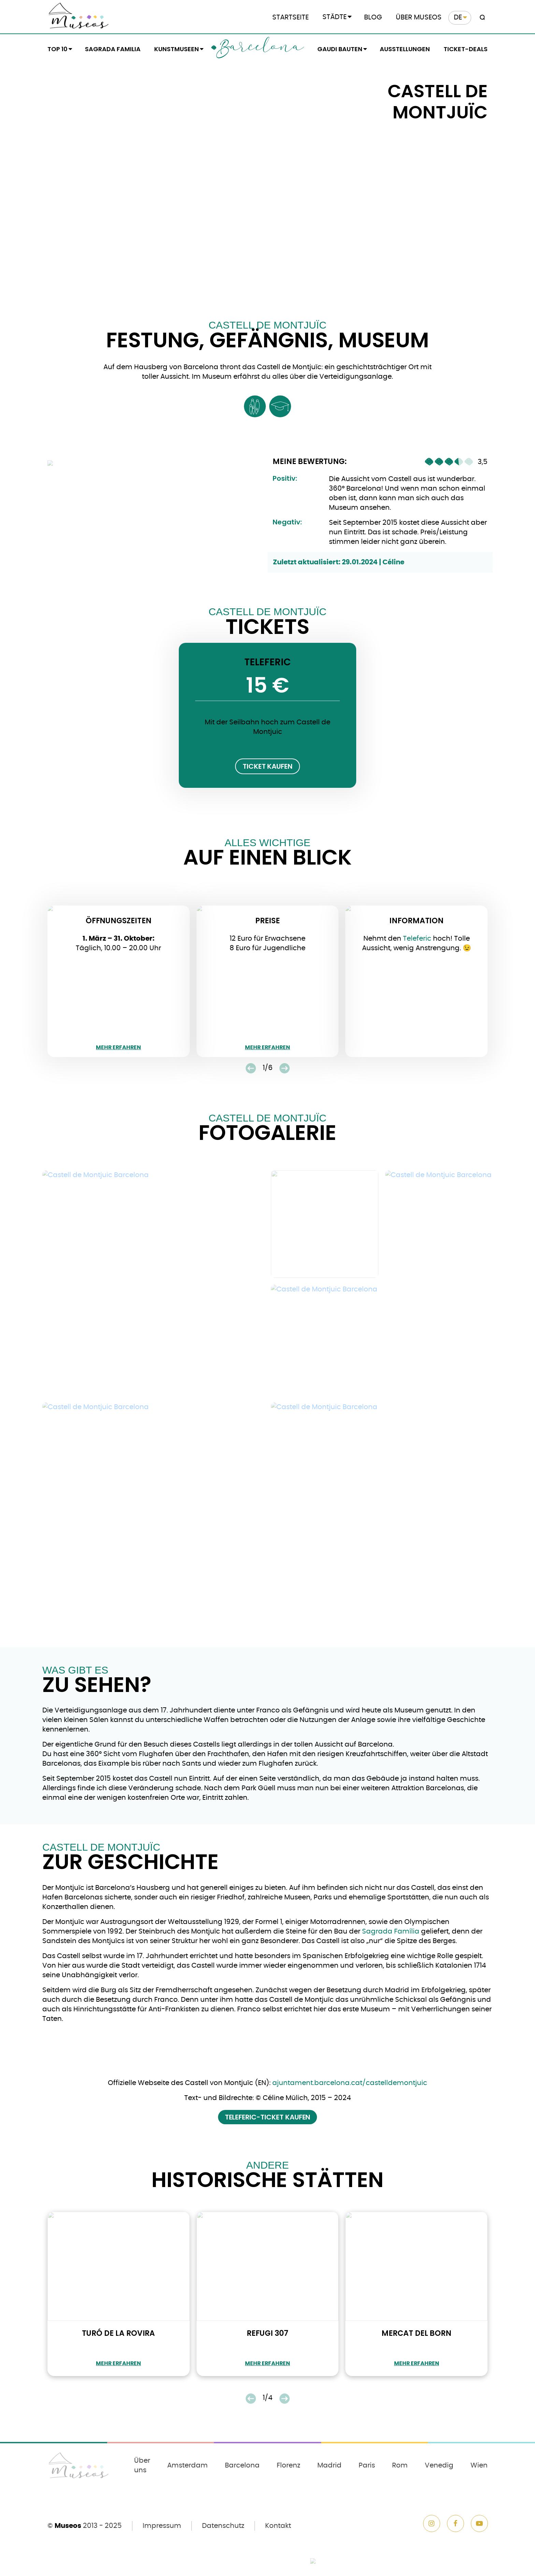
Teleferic (417, 938)
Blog (373, 17)
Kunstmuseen (176, 49)
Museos (68, 2525)
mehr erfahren (118, 1047)
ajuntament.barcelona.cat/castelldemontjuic (349, 2083)
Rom (400, 2465)
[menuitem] (460, 18)
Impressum (162, 2525)
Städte (334, 17)
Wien (479, 2465)
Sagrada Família (390, 1931)
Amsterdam (187, 2465)
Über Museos (419, 17)
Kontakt (278, 2525)
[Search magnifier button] (481, 18)
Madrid (329, 2465)
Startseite (290, 17)
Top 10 (57, 49)
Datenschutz (223, 2525)
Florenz (288, 2465)
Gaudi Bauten (339, 49)
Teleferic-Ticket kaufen (267, 2117)
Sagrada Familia (113, 49)
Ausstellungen (405, 49)
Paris (367, 2465)
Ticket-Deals (466, 49)
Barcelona (260, 49)
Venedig (439, 2465)
